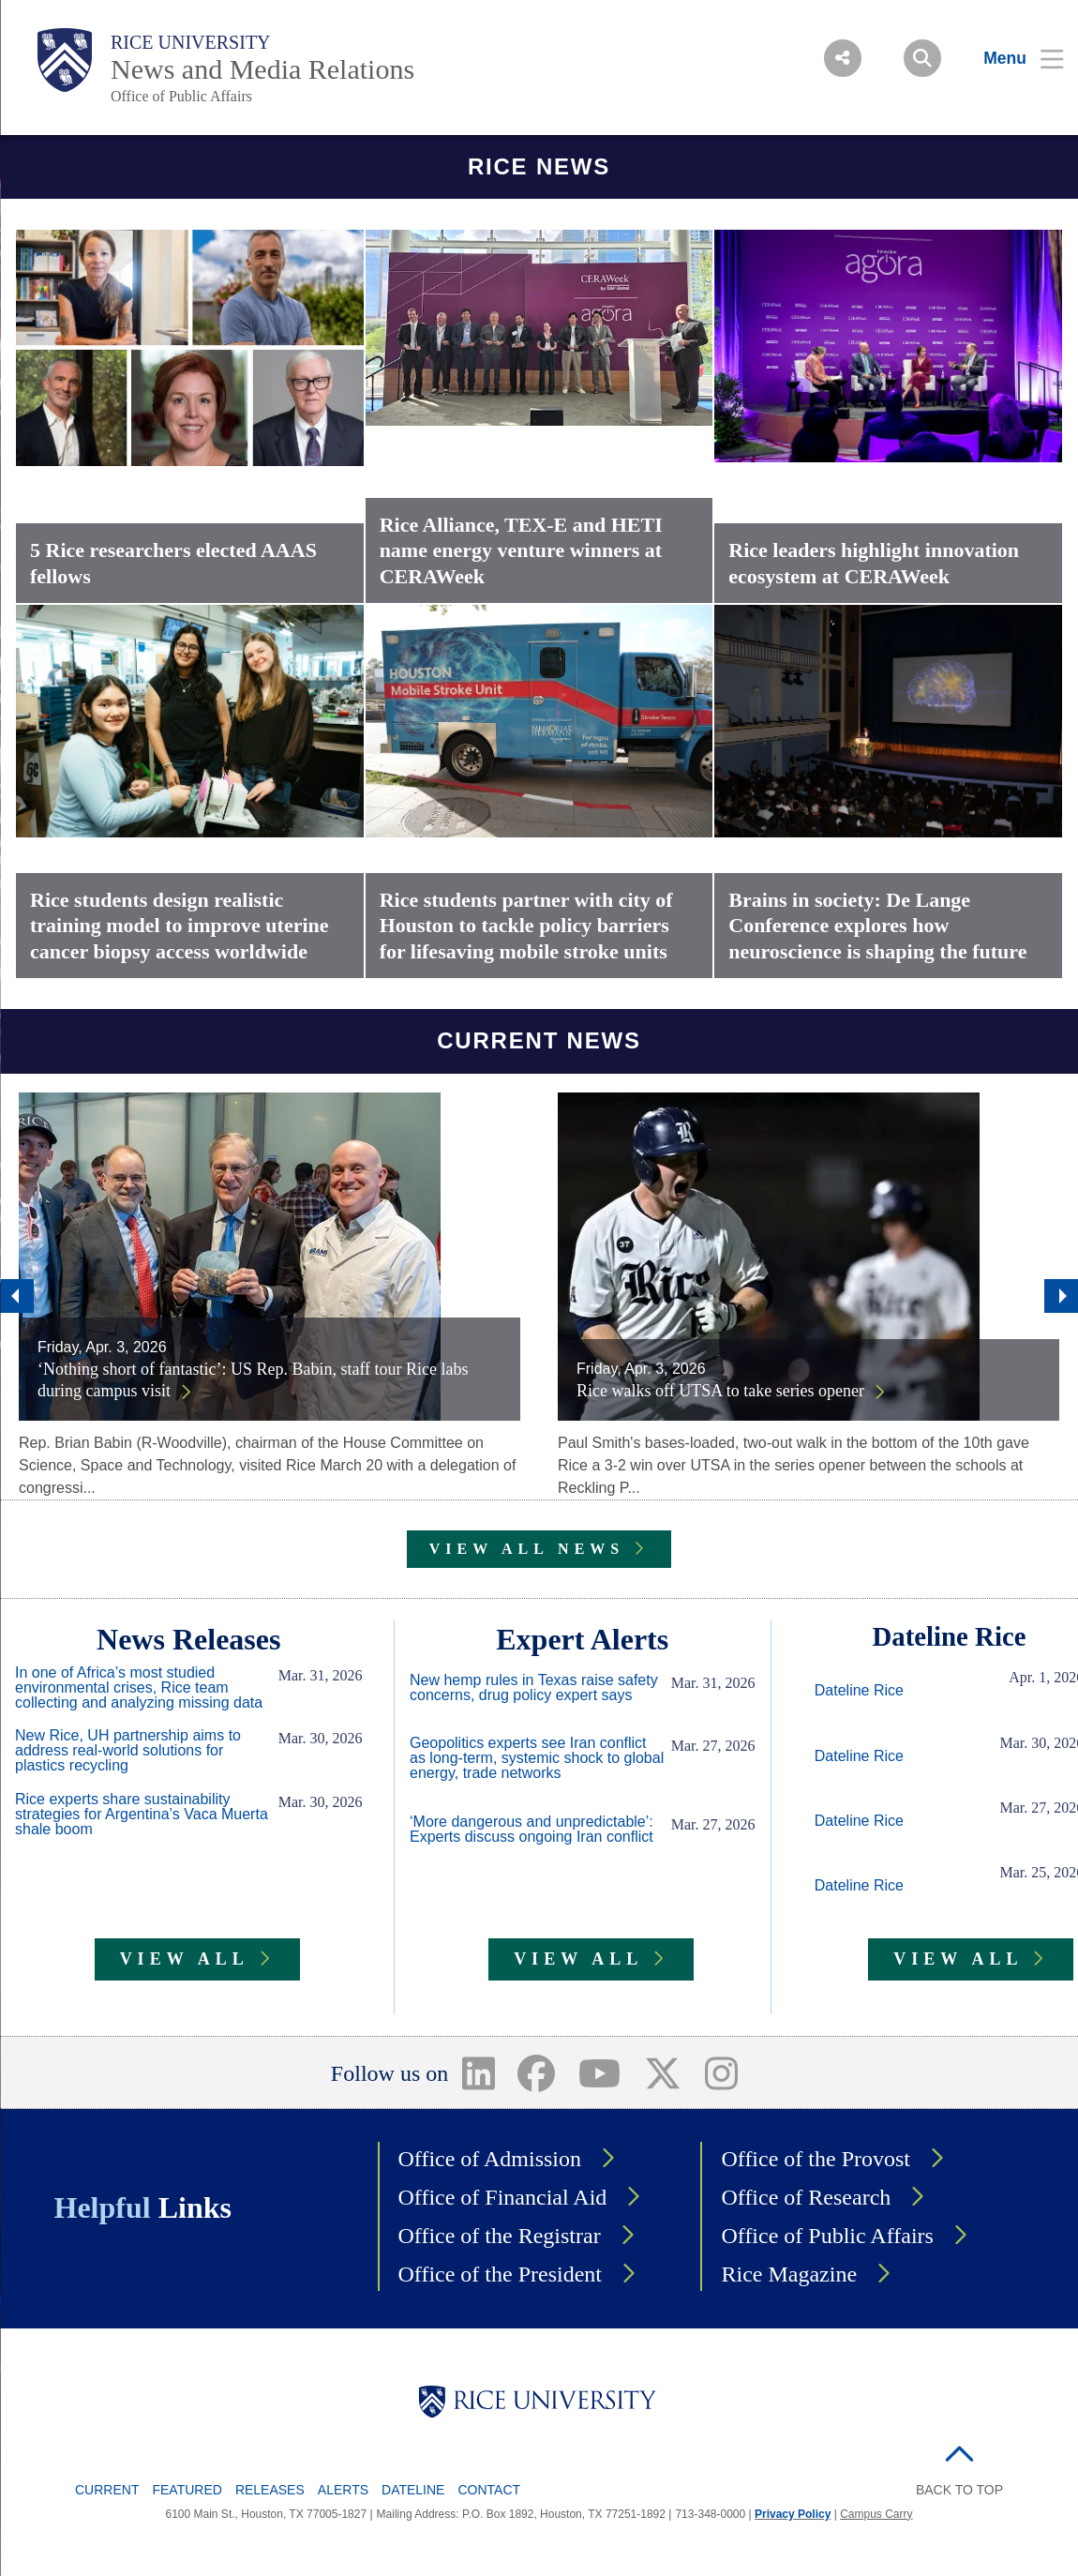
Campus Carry (876, 2514)
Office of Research (806, 2197)
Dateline (413, 2489)
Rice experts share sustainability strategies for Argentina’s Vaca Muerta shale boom (141, 1814)
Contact (488, 2489)
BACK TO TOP (959, 2489)
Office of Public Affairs (181, 96)
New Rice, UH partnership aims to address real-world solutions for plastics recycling (128, 1750)
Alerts (343, 2489)
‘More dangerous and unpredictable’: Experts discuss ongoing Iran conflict (531, 1830)
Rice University (191, 42)
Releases (270, 2489)
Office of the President (500, 2274)
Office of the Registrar (499, 2235)
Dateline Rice (859, 1690)
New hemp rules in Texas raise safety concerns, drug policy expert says (534, 1688)
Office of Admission (490, 2159)
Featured (186, 2489)
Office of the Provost (815, 2159)
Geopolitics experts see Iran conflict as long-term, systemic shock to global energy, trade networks (537, 1758)
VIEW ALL (184, 1959)
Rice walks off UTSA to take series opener (720, 1390)
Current (107, 2489)
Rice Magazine (789, 2274)
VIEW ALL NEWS (526, 1549)
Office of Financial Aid (502, 2197)
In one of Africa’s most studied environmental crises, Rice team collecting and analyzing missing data (138, 1687)
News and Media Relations (262, 68)
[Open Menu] (1012, 58)
